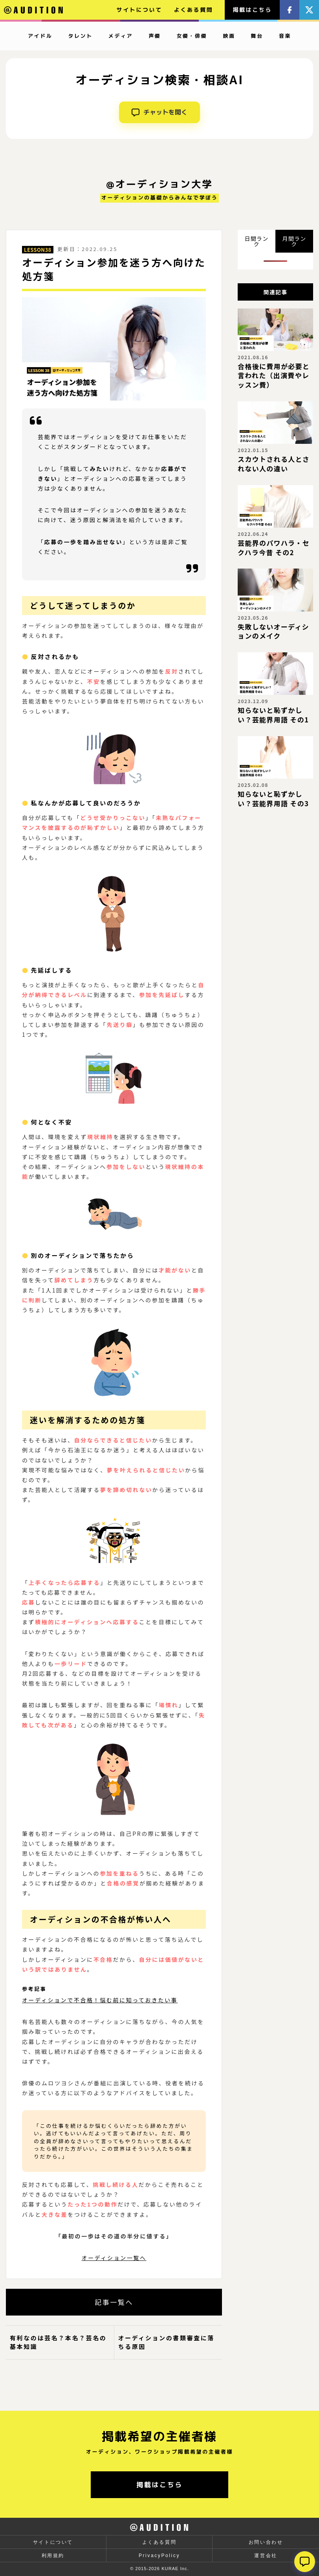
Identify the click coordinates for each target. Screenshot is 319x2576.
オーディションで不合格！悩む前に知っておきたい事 (100, 2000)
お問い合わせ (266, 2542)
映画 (229, 35)
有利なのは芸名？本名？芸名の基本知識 (58, 2342)
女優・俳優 (191, 35)
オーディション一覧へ (114, 2258)
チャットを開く (159, 112)
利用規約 (53, 2555)
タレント (80, 35)
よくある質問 (193, 9)
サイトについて (139, 9)
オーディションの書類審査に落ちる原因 (166, 2342)
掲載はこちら (252, 9)
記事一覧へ (114, 2302)
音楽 (285, 35)
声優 (154, 35)
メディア (120, 35)
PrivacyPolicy (159, 2555)
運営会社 (265, 2555)
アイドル (40, 35)
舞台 (257, 35)
